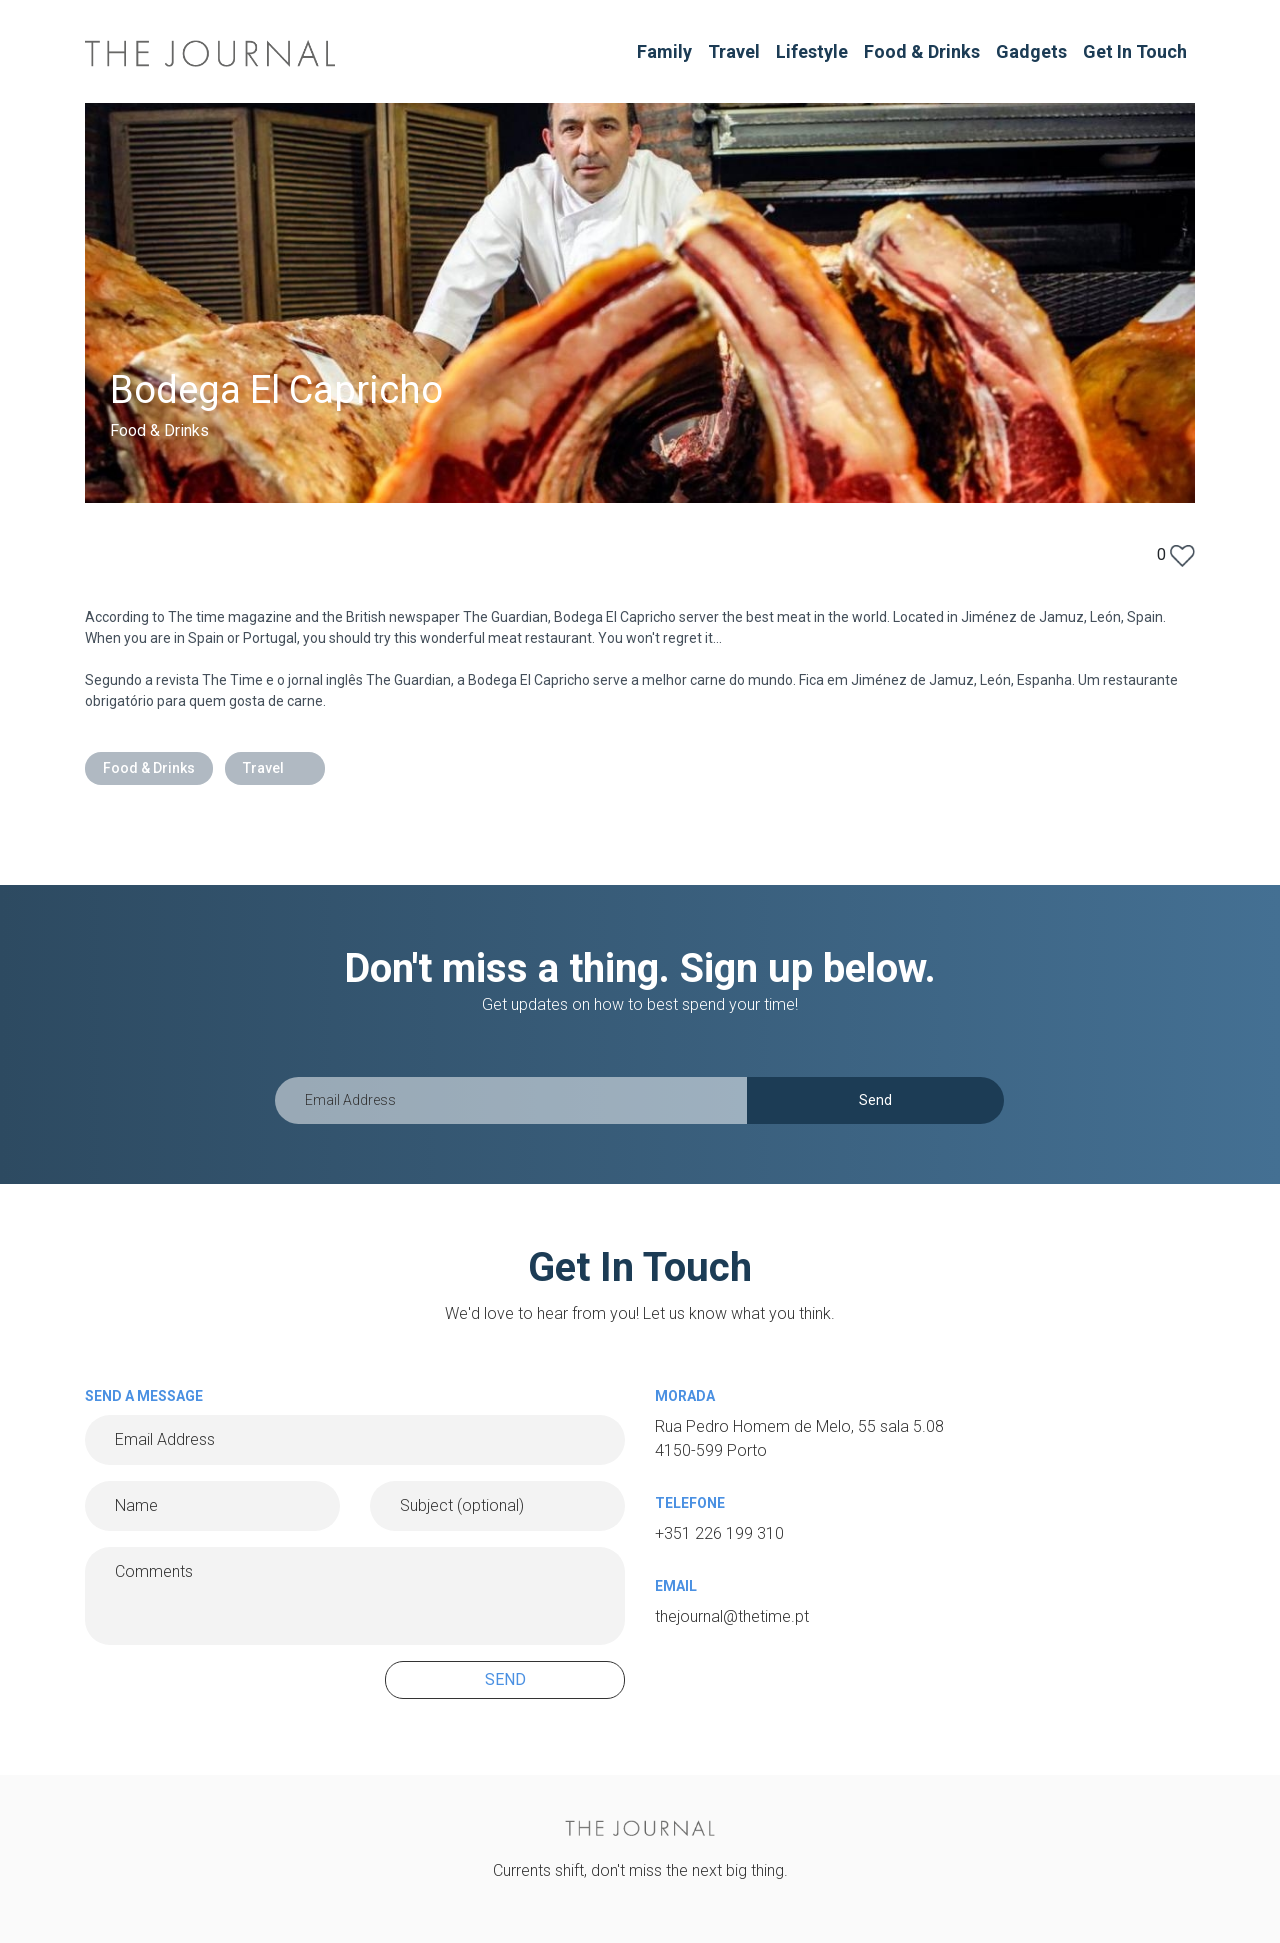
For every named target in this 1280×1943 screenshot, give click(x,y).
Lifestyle (812, 51)
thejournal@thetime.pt (732, 1616)
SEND (505, 1679)
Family (664, 51)
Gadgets (1031, 51)
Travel (734, 51)
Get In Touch (1135, 51)
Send (875, 1100)
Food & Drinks (922, 51)
